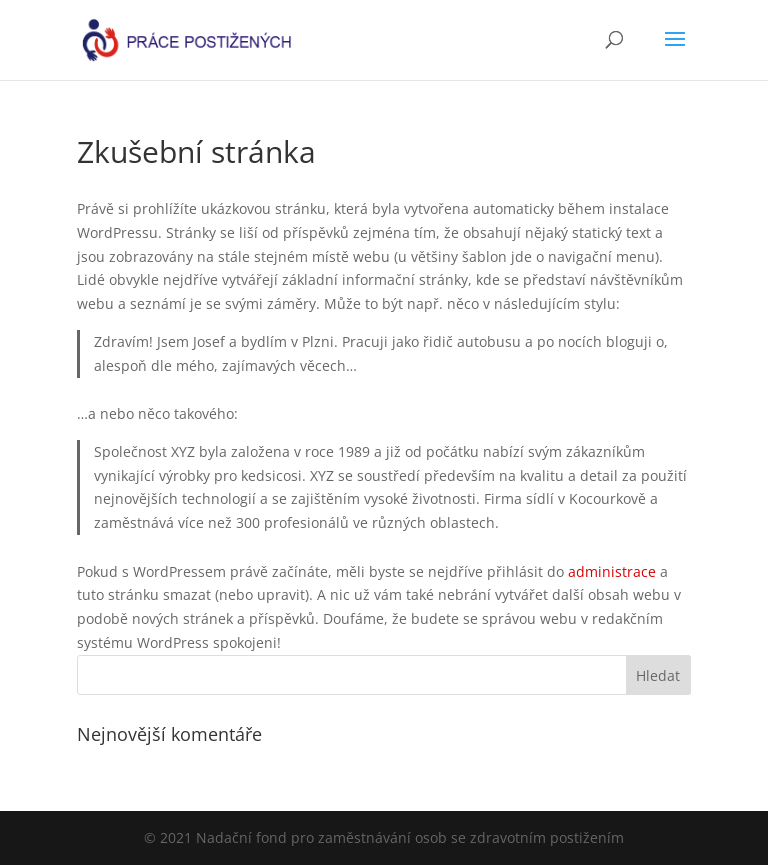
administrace (612, 571)
